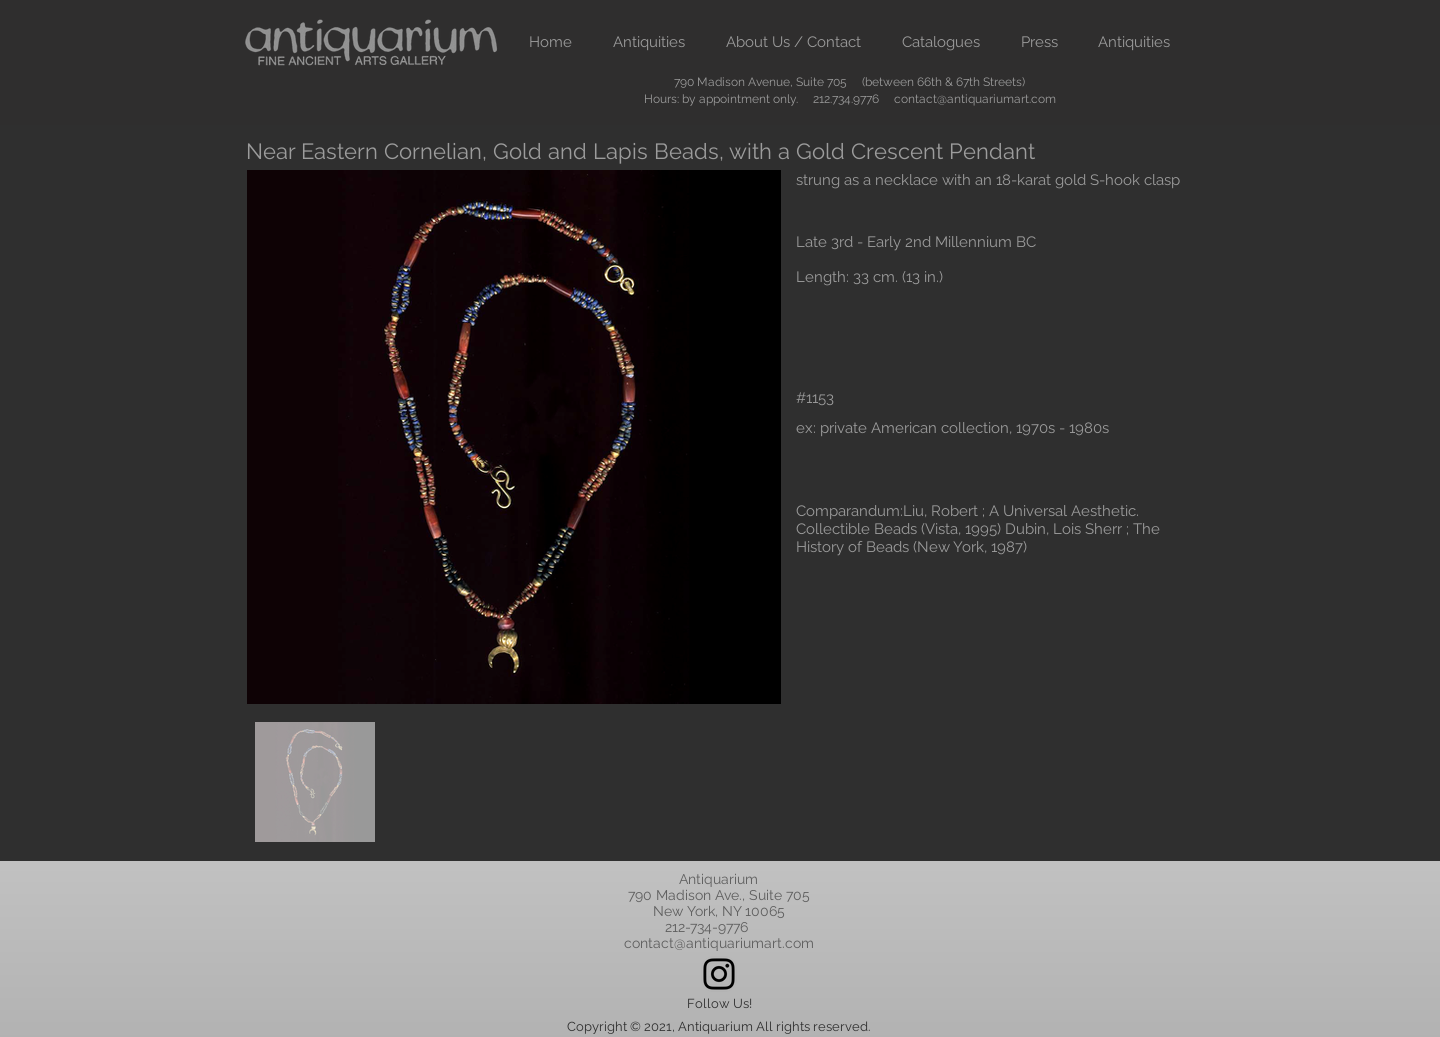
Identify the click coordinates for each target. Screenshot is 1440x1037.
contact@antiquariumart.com (975, 99)
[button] (648, 42)
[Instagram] (719, 974)
